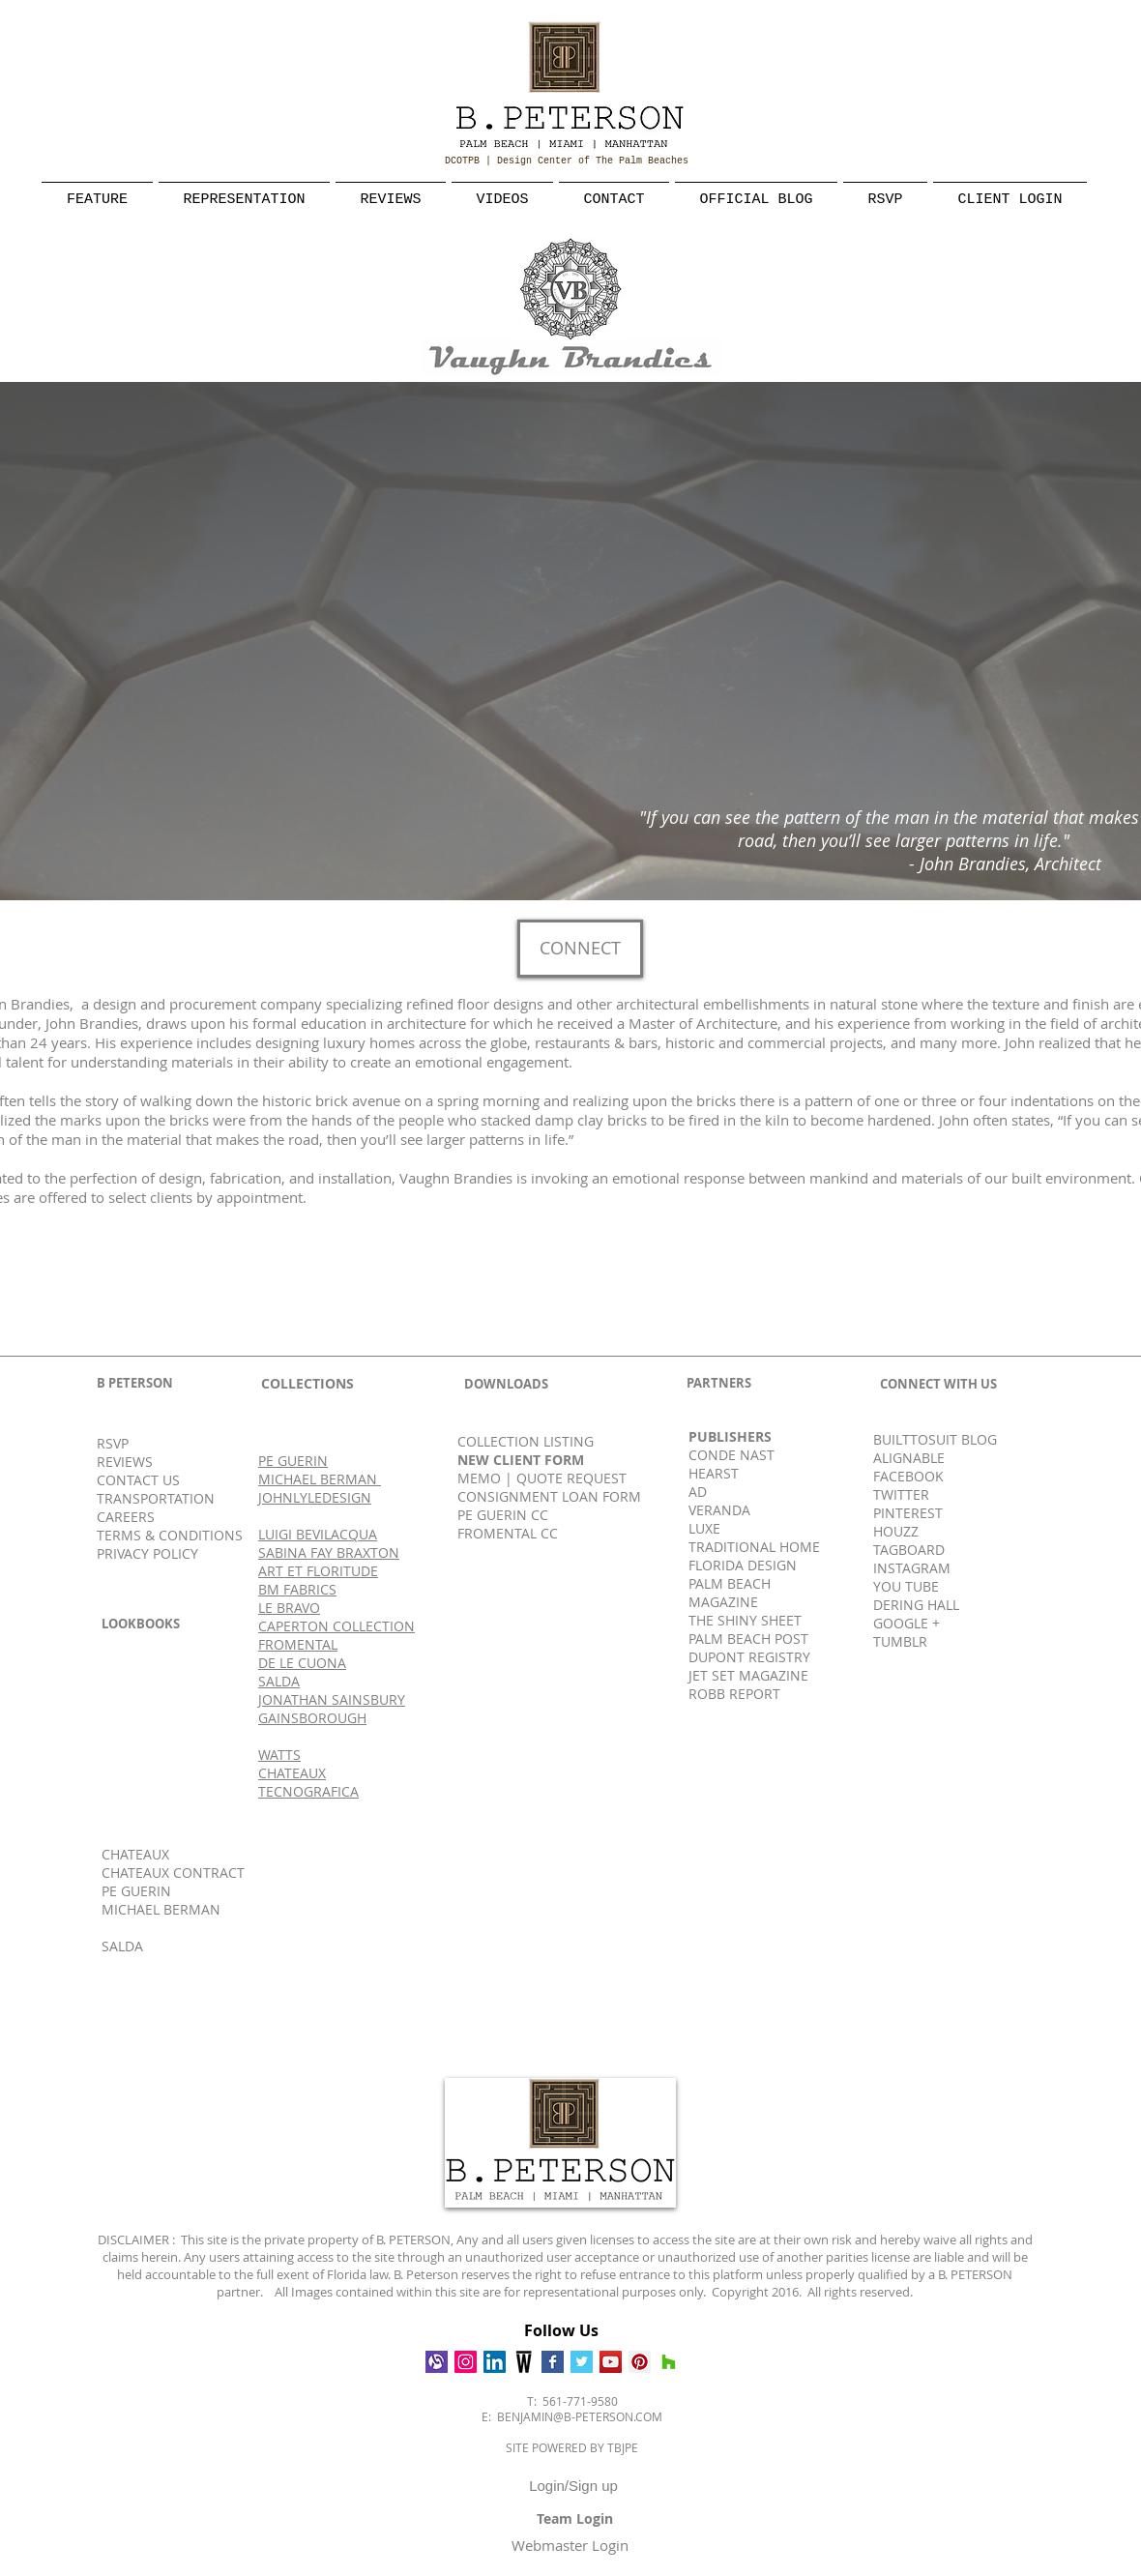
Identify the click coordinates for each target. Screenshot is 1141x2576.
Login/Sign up (573, 2485)
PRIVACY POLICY (147, 1553)
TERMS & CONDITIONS (170, 1535)
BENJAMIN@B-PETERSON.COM (579, 2416)
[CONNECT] (580, 949)
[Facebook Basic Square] (552, 2362)
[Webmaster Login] (569, 2545)
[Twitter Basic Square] (581, 2362)
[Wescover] (523, 2362)
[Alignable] (436, 2362)
